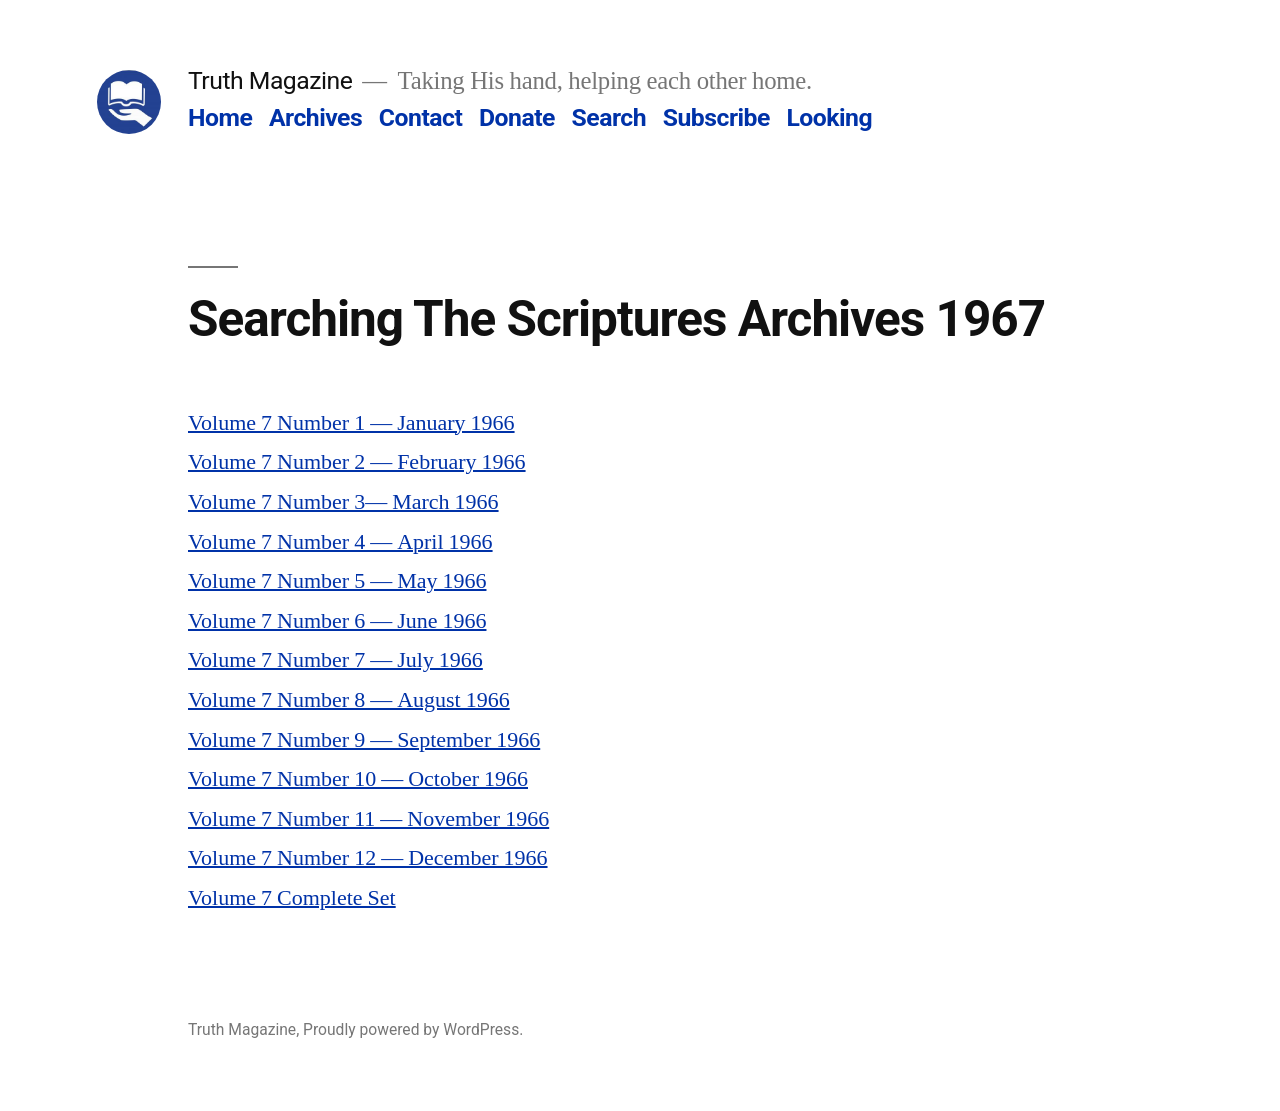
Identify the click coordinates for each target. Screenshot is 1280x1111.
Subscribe (716, 117)
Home (220, 117)
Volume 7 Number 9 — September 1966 (364, 740)
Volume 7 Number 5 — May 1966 (337, 581)
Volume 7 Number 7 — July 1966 (335, 660)
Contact (420, 117)
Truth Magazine (270, 80)
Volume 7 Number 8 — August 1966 (349, 700)
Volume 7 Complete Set (292, 898)
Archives (315, 117)
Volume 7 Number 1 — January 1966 (351, 423)
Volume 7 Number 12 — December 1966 (368, 858)
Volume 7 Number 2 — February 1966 (357, 462)
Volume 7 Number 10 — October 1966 (358, 779)
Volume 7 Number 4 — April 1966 (340, 542)
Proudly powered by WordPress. (413, 1029)
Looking (829, 117)
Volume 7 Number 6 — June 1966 (337, 621)
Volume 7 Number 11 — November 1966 (368, 819)
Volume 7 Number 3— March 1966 (343, 502)
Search (609, 117)
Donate (517, 117)
